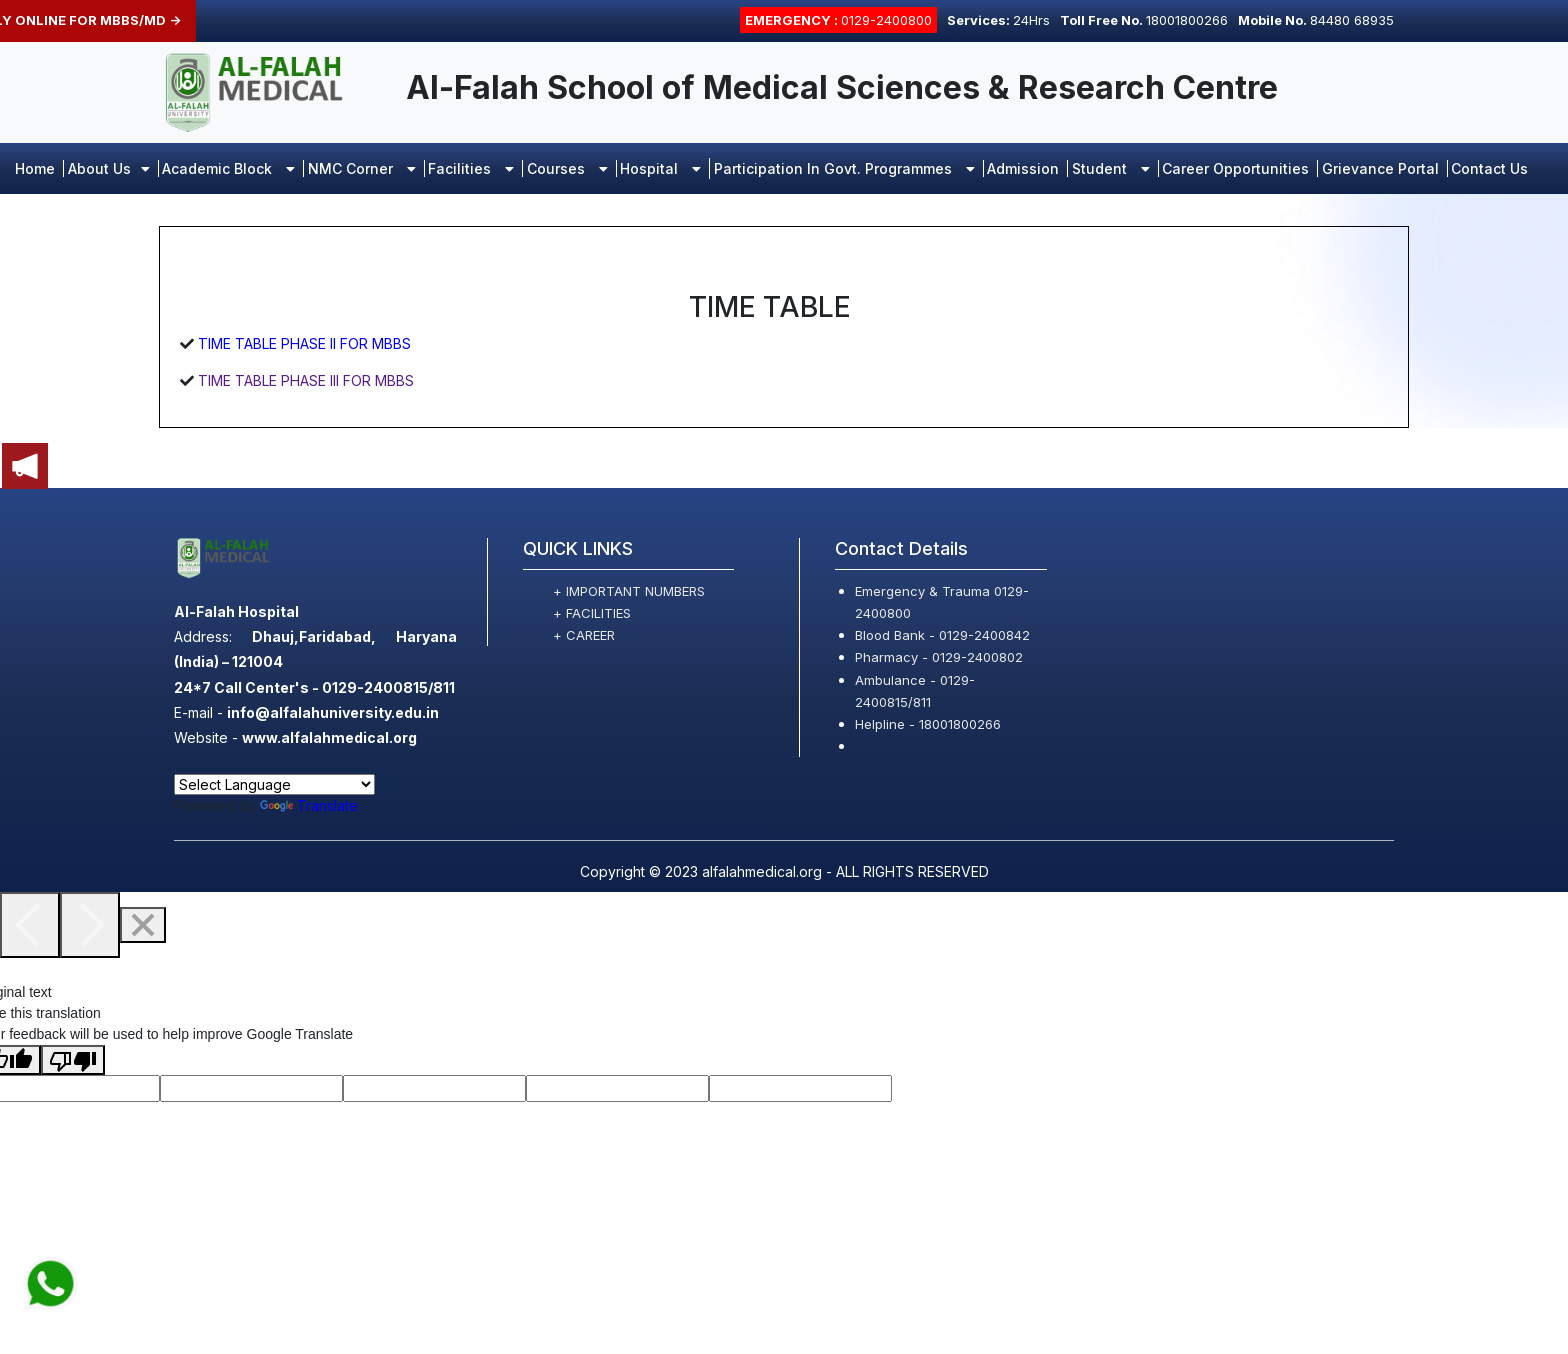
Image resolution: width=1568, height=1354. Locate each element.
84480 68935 (1316, 20)
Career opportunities (1235, 168)
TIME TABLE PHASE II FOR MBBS (302, 343)
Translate (309, 805)
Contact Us (1489, 168)
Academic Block (228, 168)
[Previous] (30, 925)
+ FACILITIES (592, 613)
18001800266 (1144, 20)
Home (35, 168)
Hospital (660, 168)
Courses (567, 168)
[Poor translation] (73, 1060)
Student (1111, 168)
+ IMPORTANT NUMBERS (629, 591)
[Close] (143, 925)
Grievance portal (1380, 168)
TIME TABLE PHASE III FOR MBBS (304, 380)
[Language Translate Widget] (274, 784)
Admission (1023, 168)
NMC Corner (362, 168)
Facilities (471, 168)
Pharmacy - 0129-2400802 (939, 657)
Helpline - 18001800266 (928, 724)
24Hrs (998, 20)
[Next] (90, 925)
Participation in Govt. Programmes (844, 168)
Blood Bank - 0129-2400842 (942, 635)
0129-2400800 (838, 20)
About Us (109, 168)
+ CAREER (584, 635)
